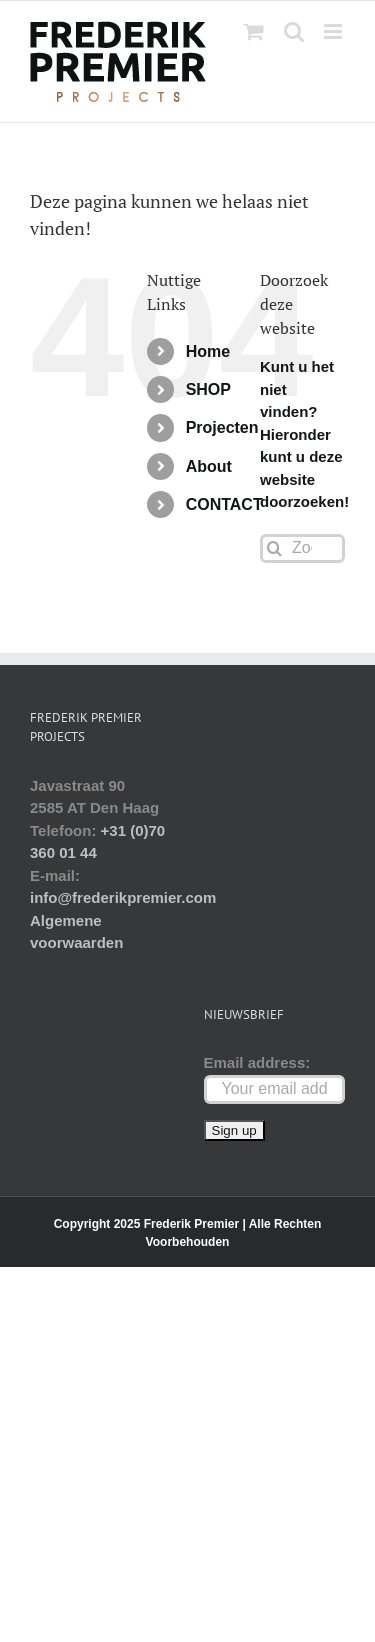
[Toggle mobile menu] (334, 31)
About (209, 466)
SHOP (208, 389)
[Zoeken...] (302, 548)
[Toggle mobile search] (294, 31)
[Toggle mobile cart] (254, 31)
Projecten (222, 427)
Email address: (257, 1062)
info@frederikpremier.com (123, 897)
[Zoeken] (274, 548)
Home (208, 351)
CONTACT (224, 504)
